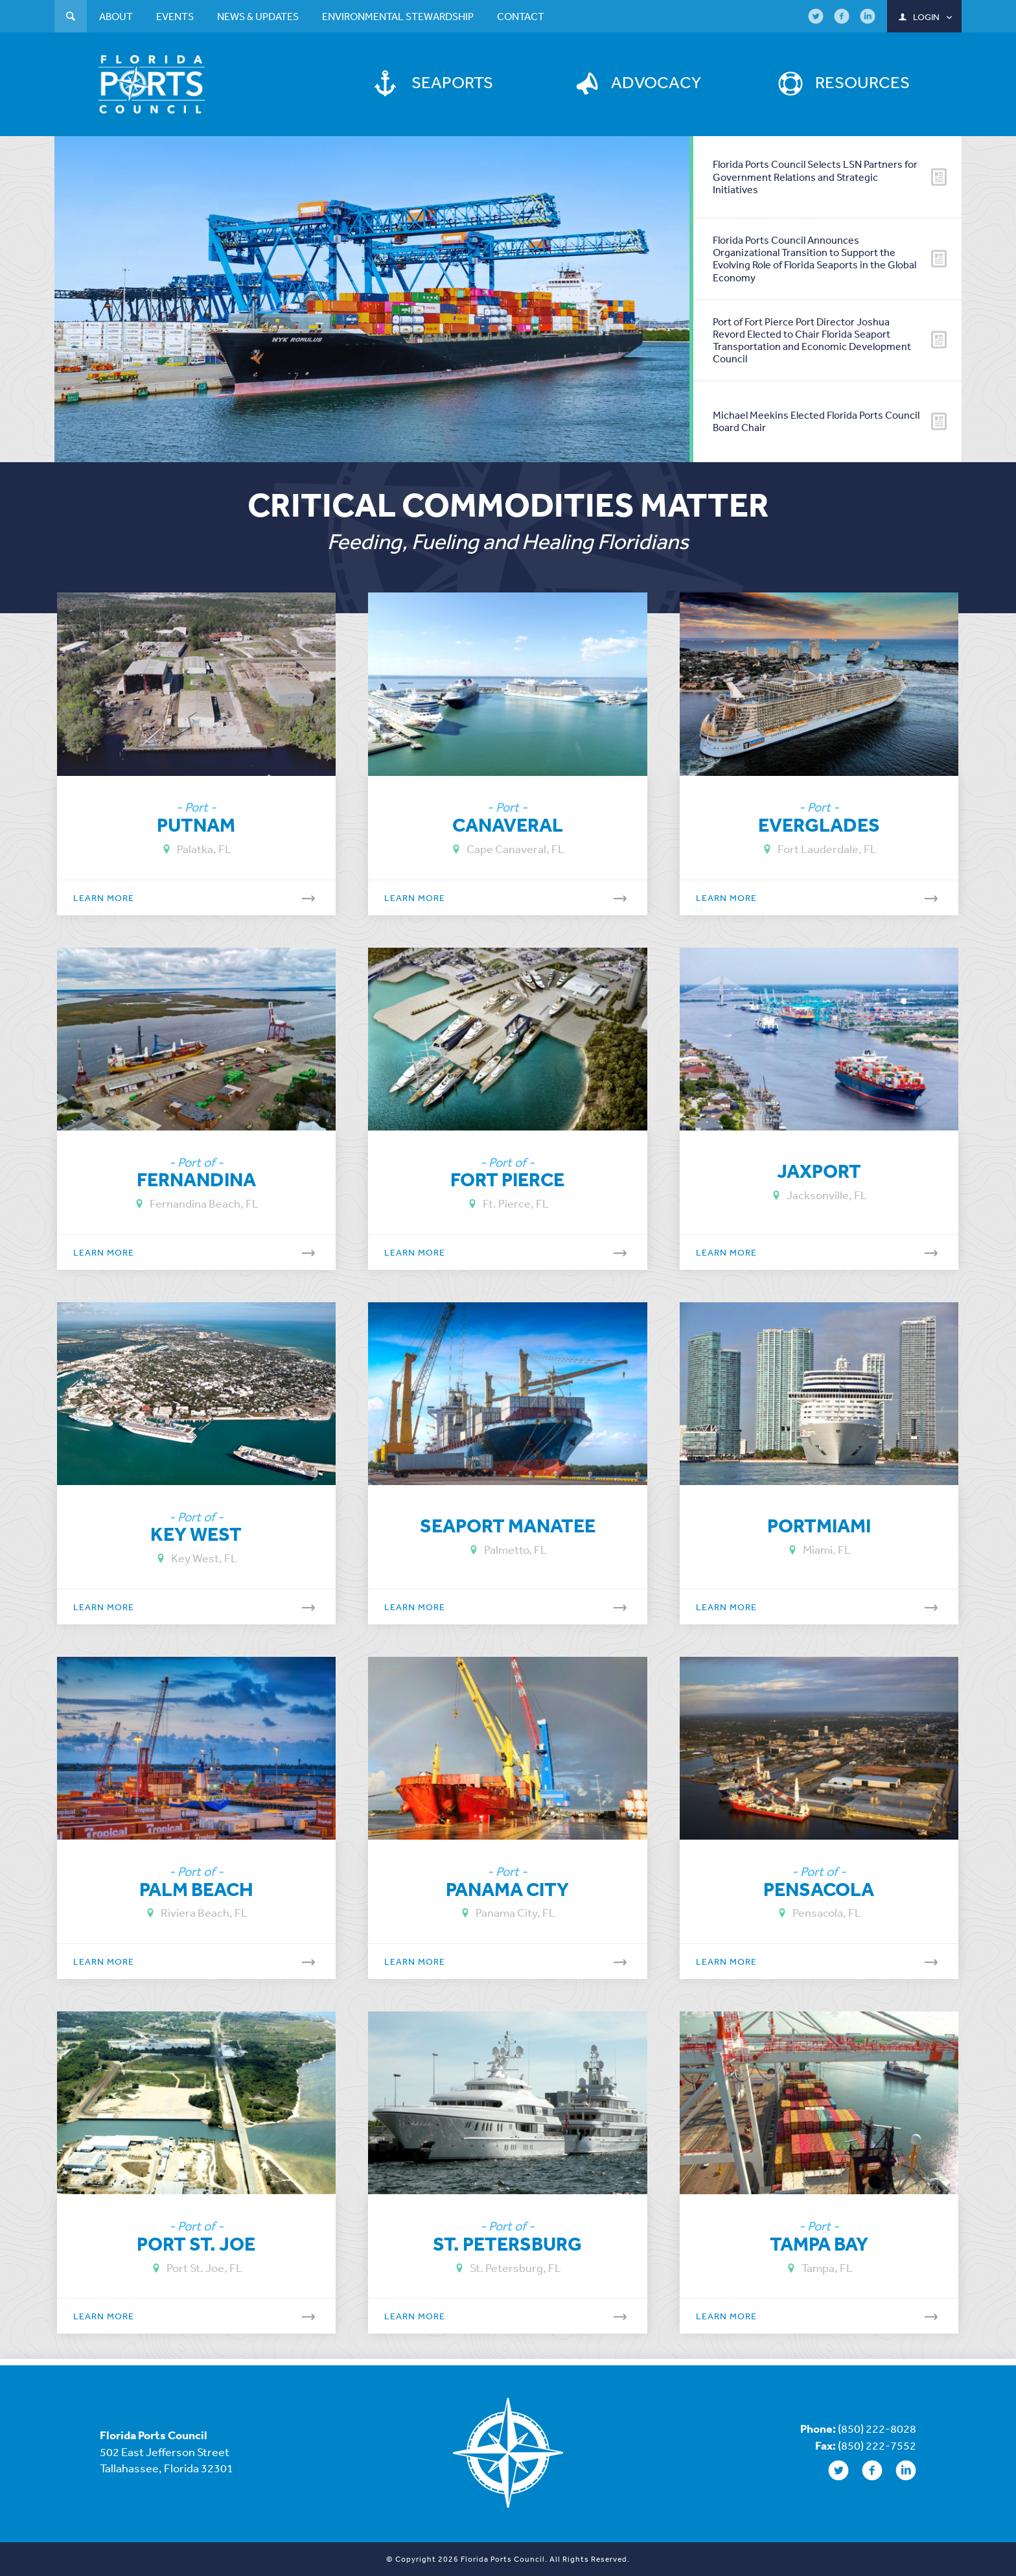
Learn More (203, 895)
